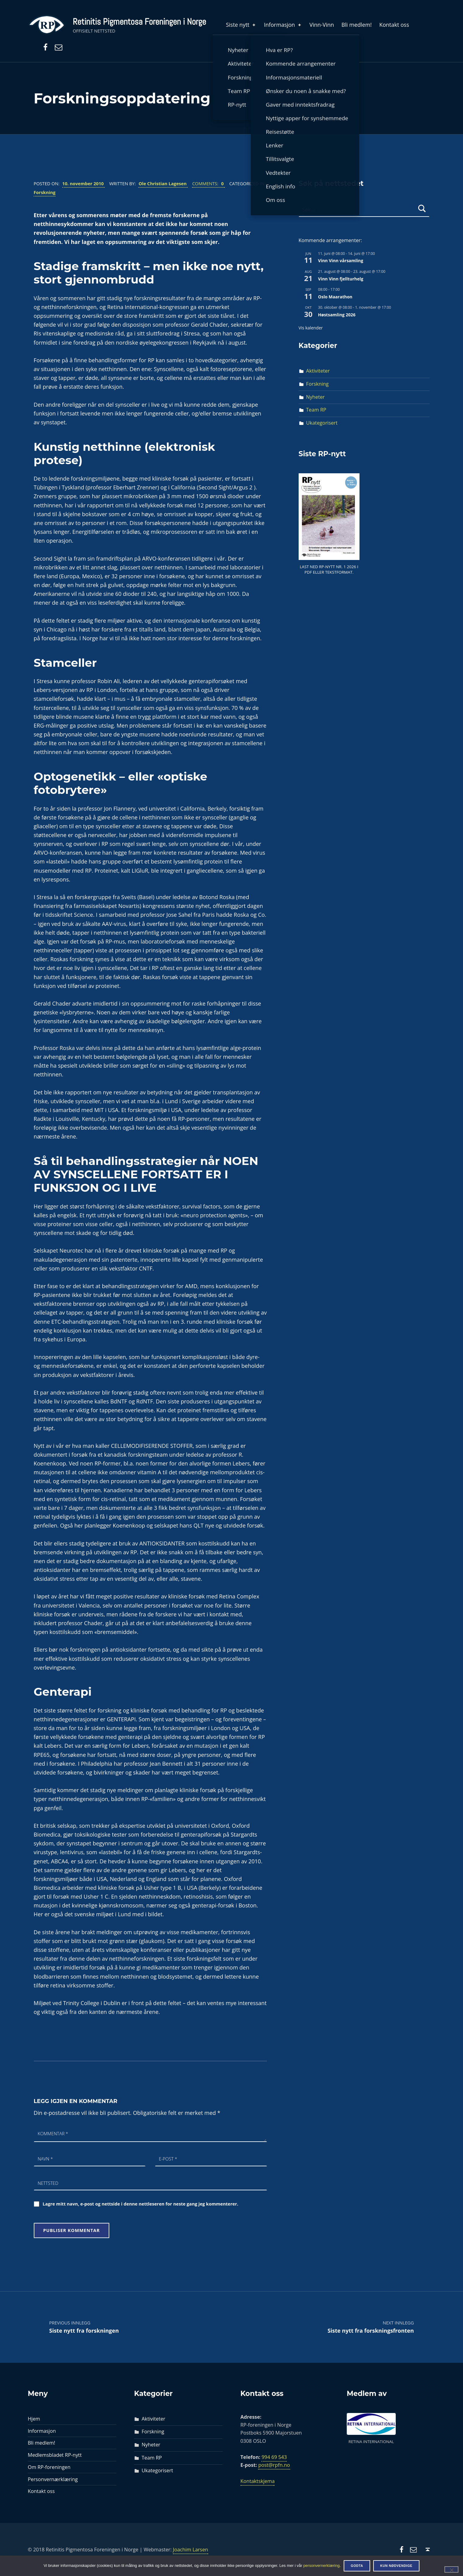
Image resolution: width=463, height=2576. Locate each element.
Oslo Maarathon (335, 297)
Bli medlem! (357, 24)
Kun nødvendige (396, 2565)
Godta (357, 2565)
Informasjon (283, 24)
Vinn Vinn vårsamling (340, 260)
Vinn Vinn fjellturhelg (340, 279)
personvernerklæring (321, 2565)
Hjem (34, 2418)
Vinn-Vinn (322, 24)
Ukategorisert (322, 422)
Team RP (316, 409)
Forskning (45, 192)
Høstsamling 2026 (337, 315)
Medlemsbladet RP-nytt (55, 2455)
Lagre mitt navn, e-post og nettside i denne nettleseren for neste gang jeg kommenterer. (140, 2204)
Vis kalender (311, 328)
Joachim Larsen (190, 2549)
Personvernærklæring (53, 2479)
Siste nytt (241, 24)
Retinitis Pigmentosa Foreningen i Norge (139, 21)
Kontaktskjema (257, 2481)
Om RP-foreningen (49, 2467)
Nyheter (315, 397)
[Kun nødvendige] (451, 2569)
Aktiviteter (318, 370)
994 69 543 (274, 2457)
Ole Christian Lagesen (163, 183)
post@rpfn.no (274, 2465)
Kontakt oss (394, 24)
